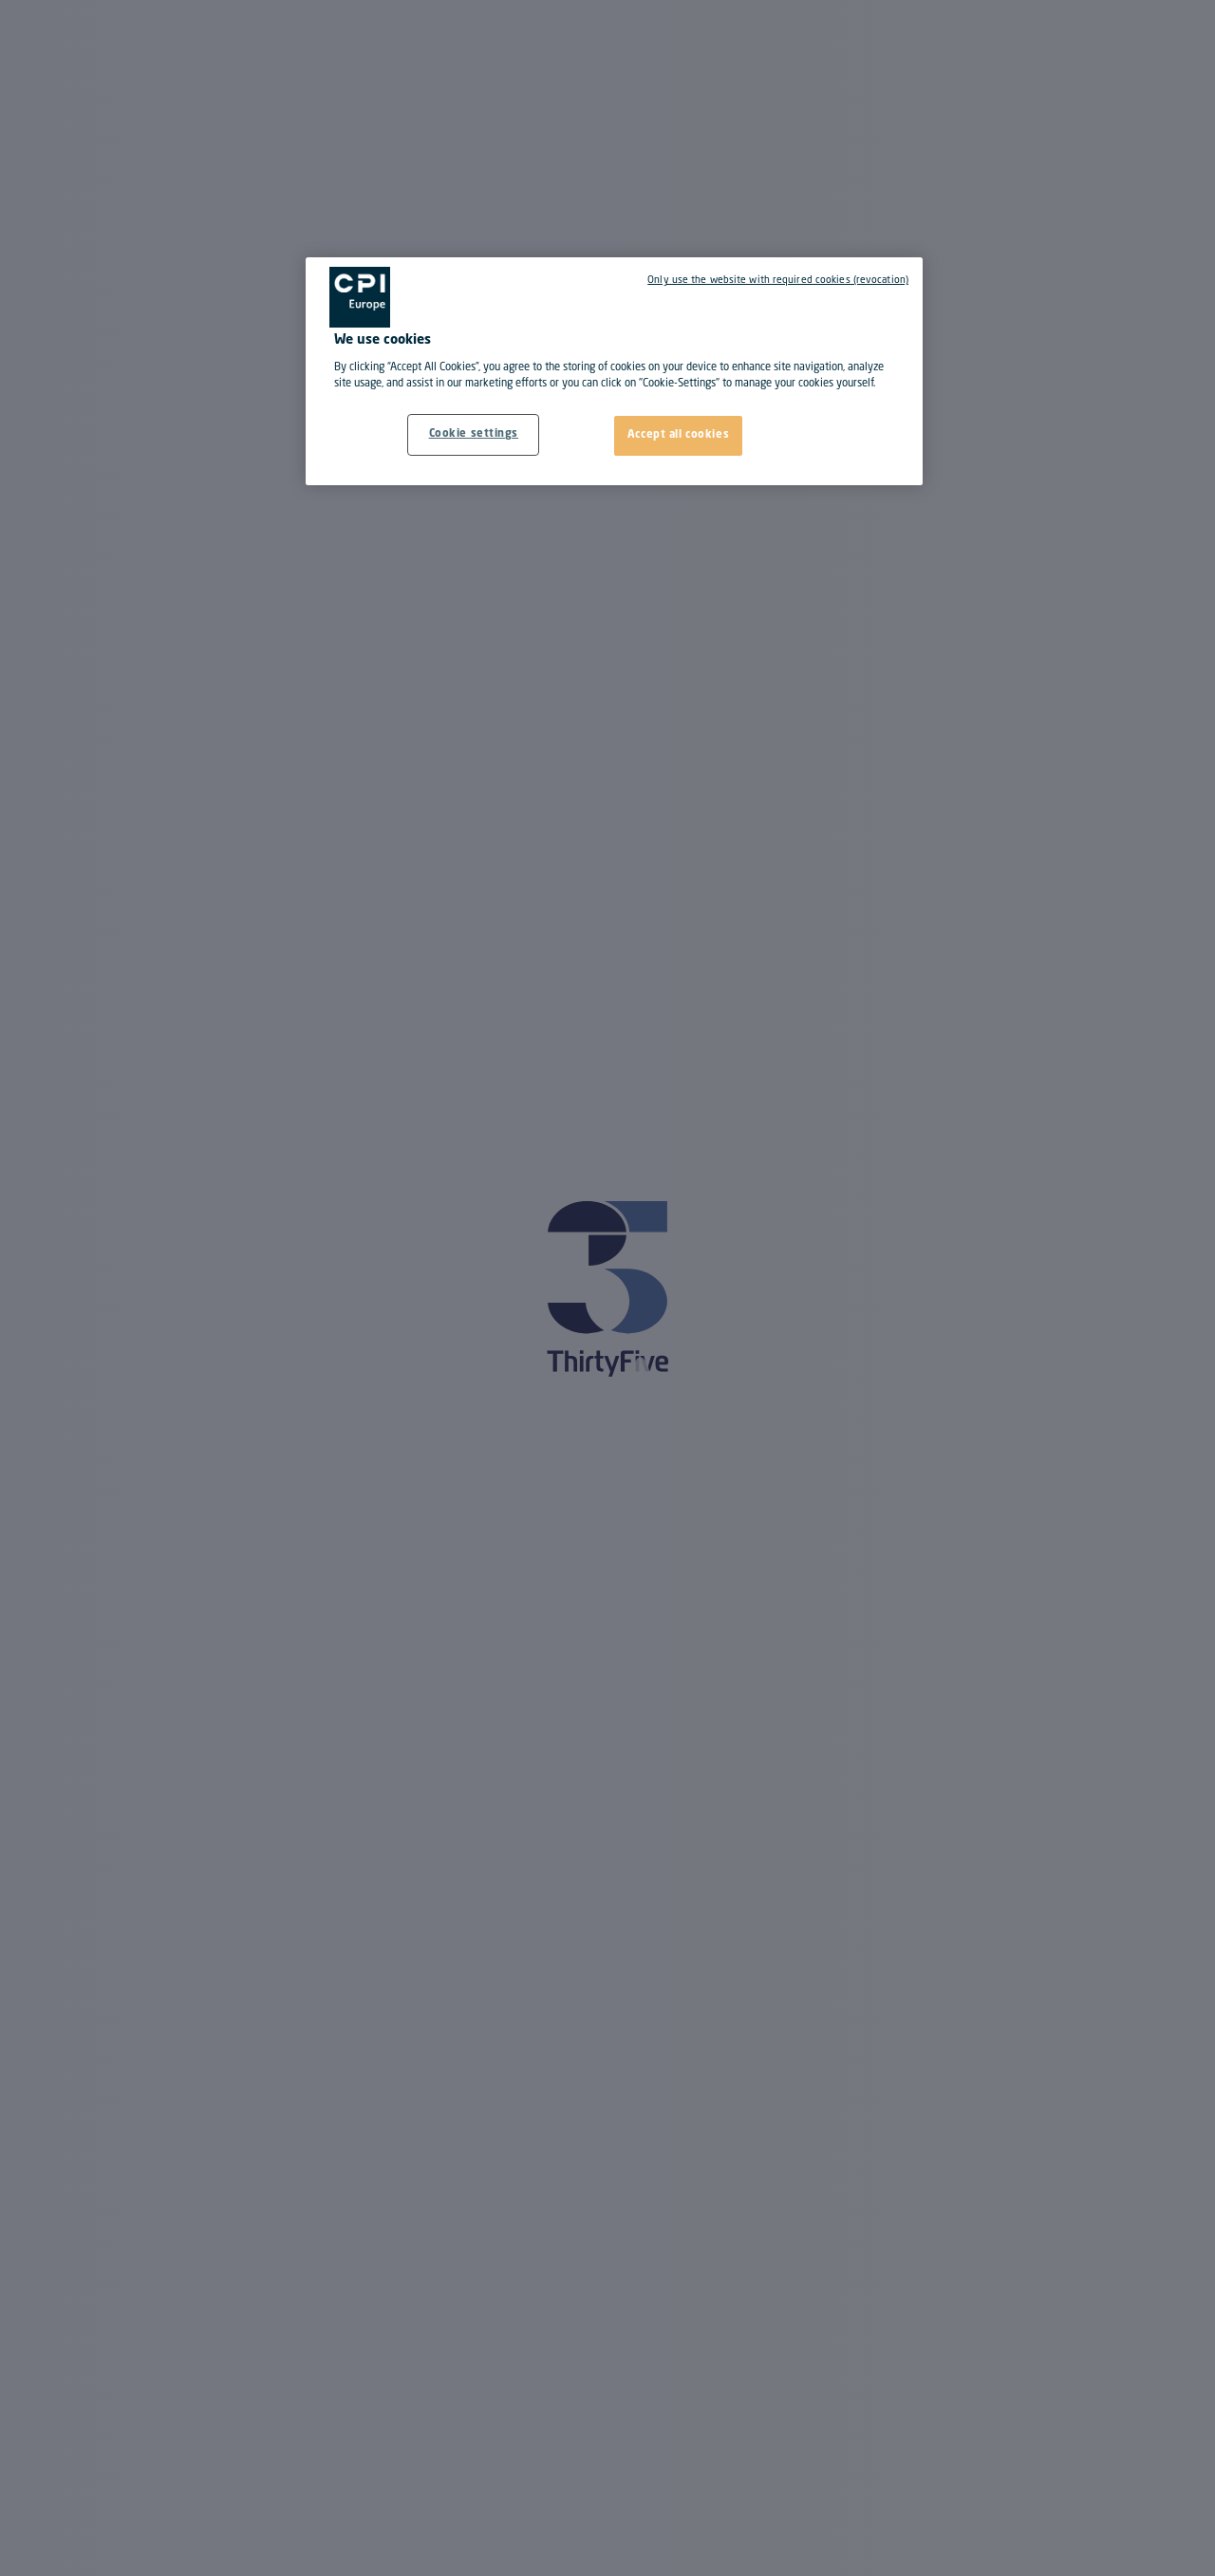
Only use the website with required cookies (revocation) (777, 280)
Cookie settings (474, 434)
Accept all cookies (678, 435)
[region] (614, 371)
